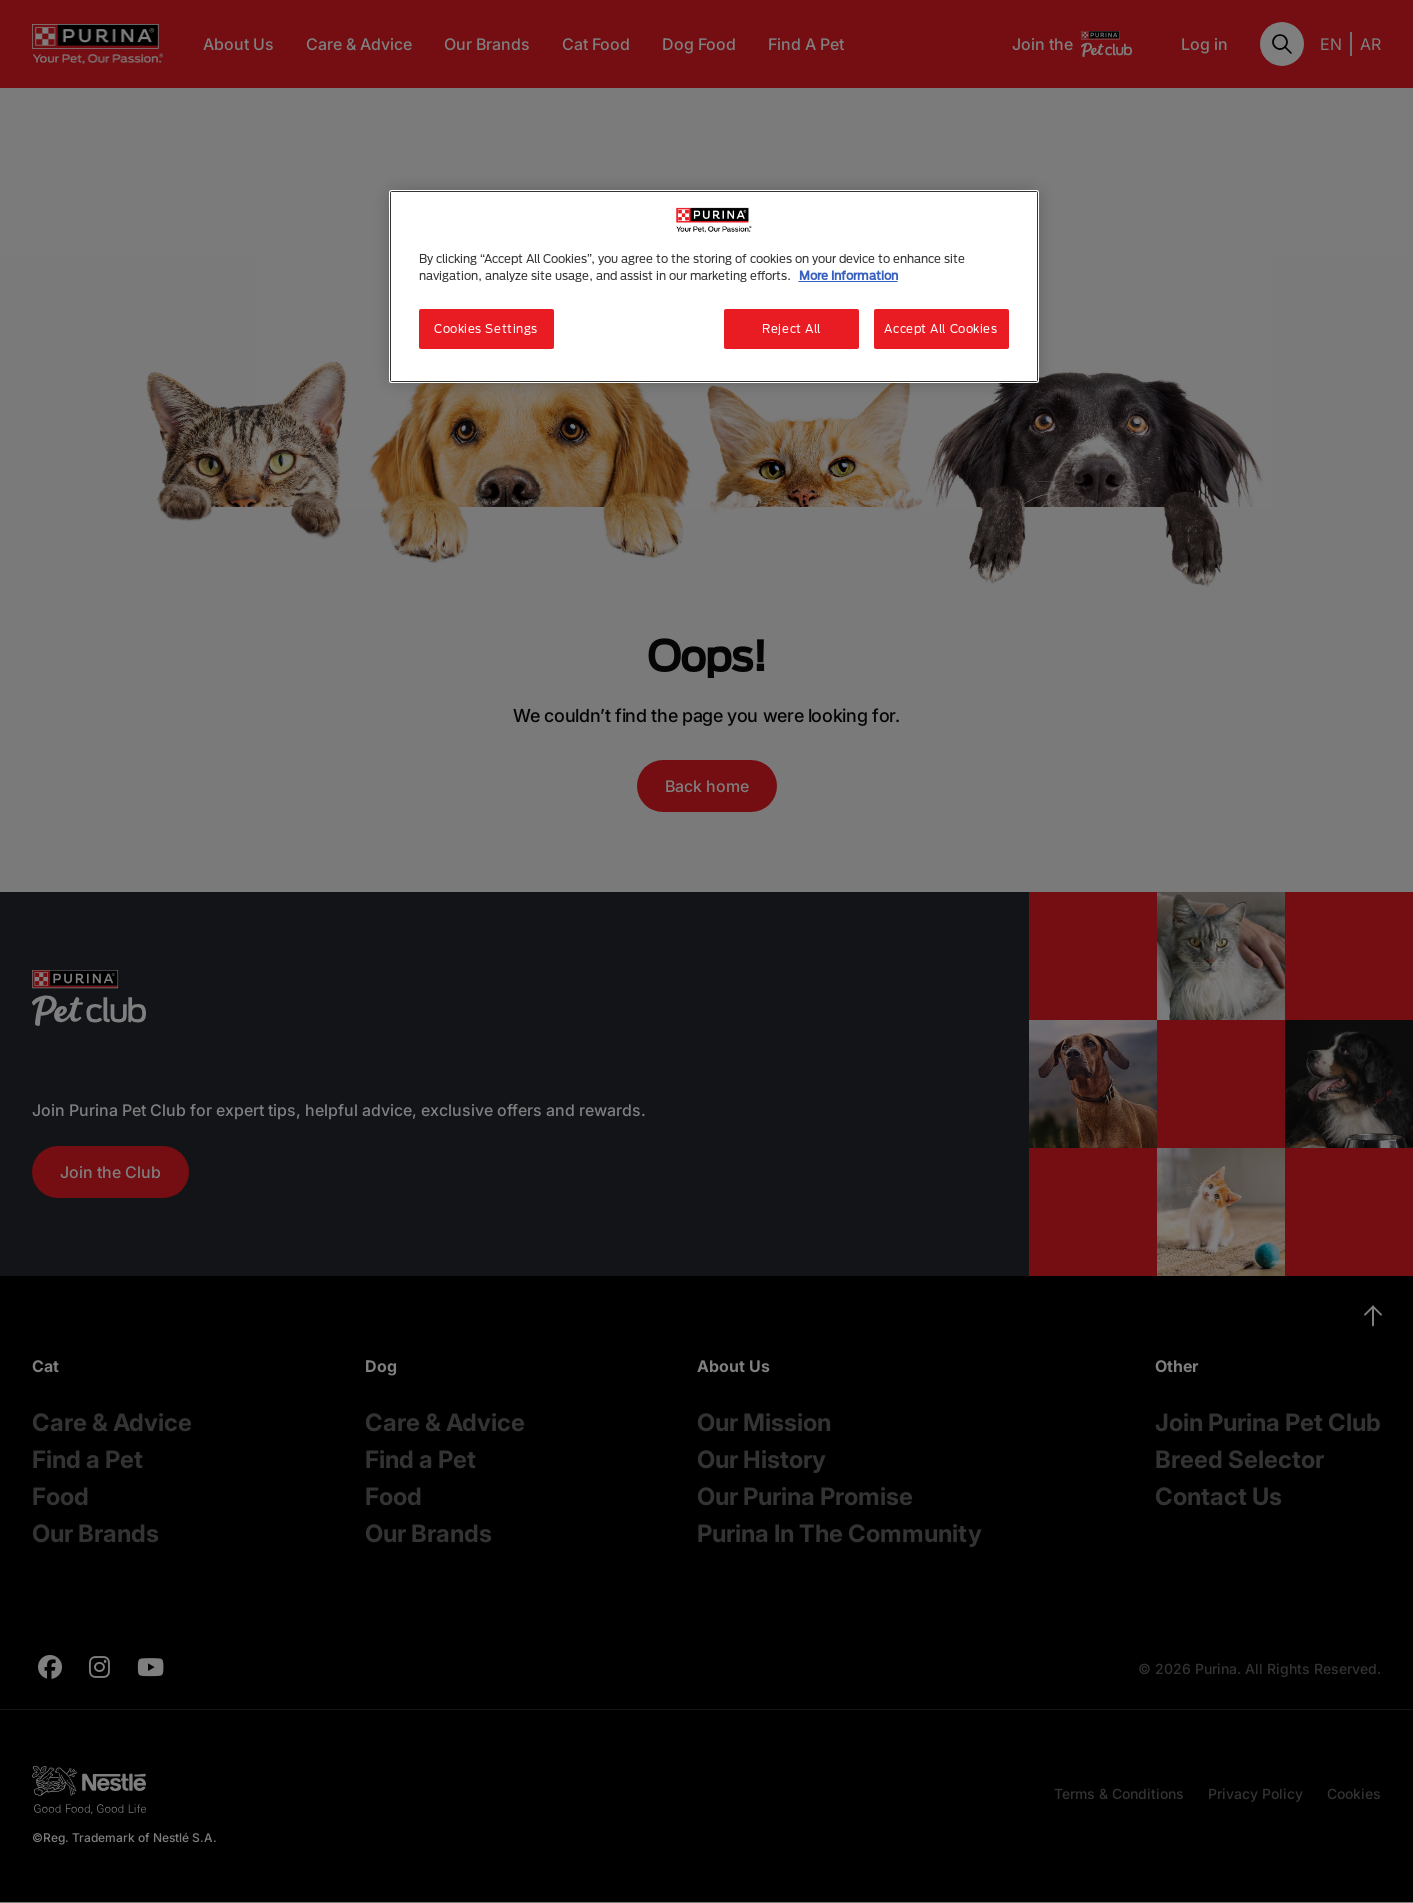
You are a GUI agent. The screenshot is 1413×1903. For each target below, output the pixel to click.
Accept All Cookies (940, 328)
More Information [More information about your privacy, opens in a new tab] (848, 275)
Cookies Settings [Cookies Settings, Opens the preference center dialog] (486, 328)
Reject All (791, 328)
